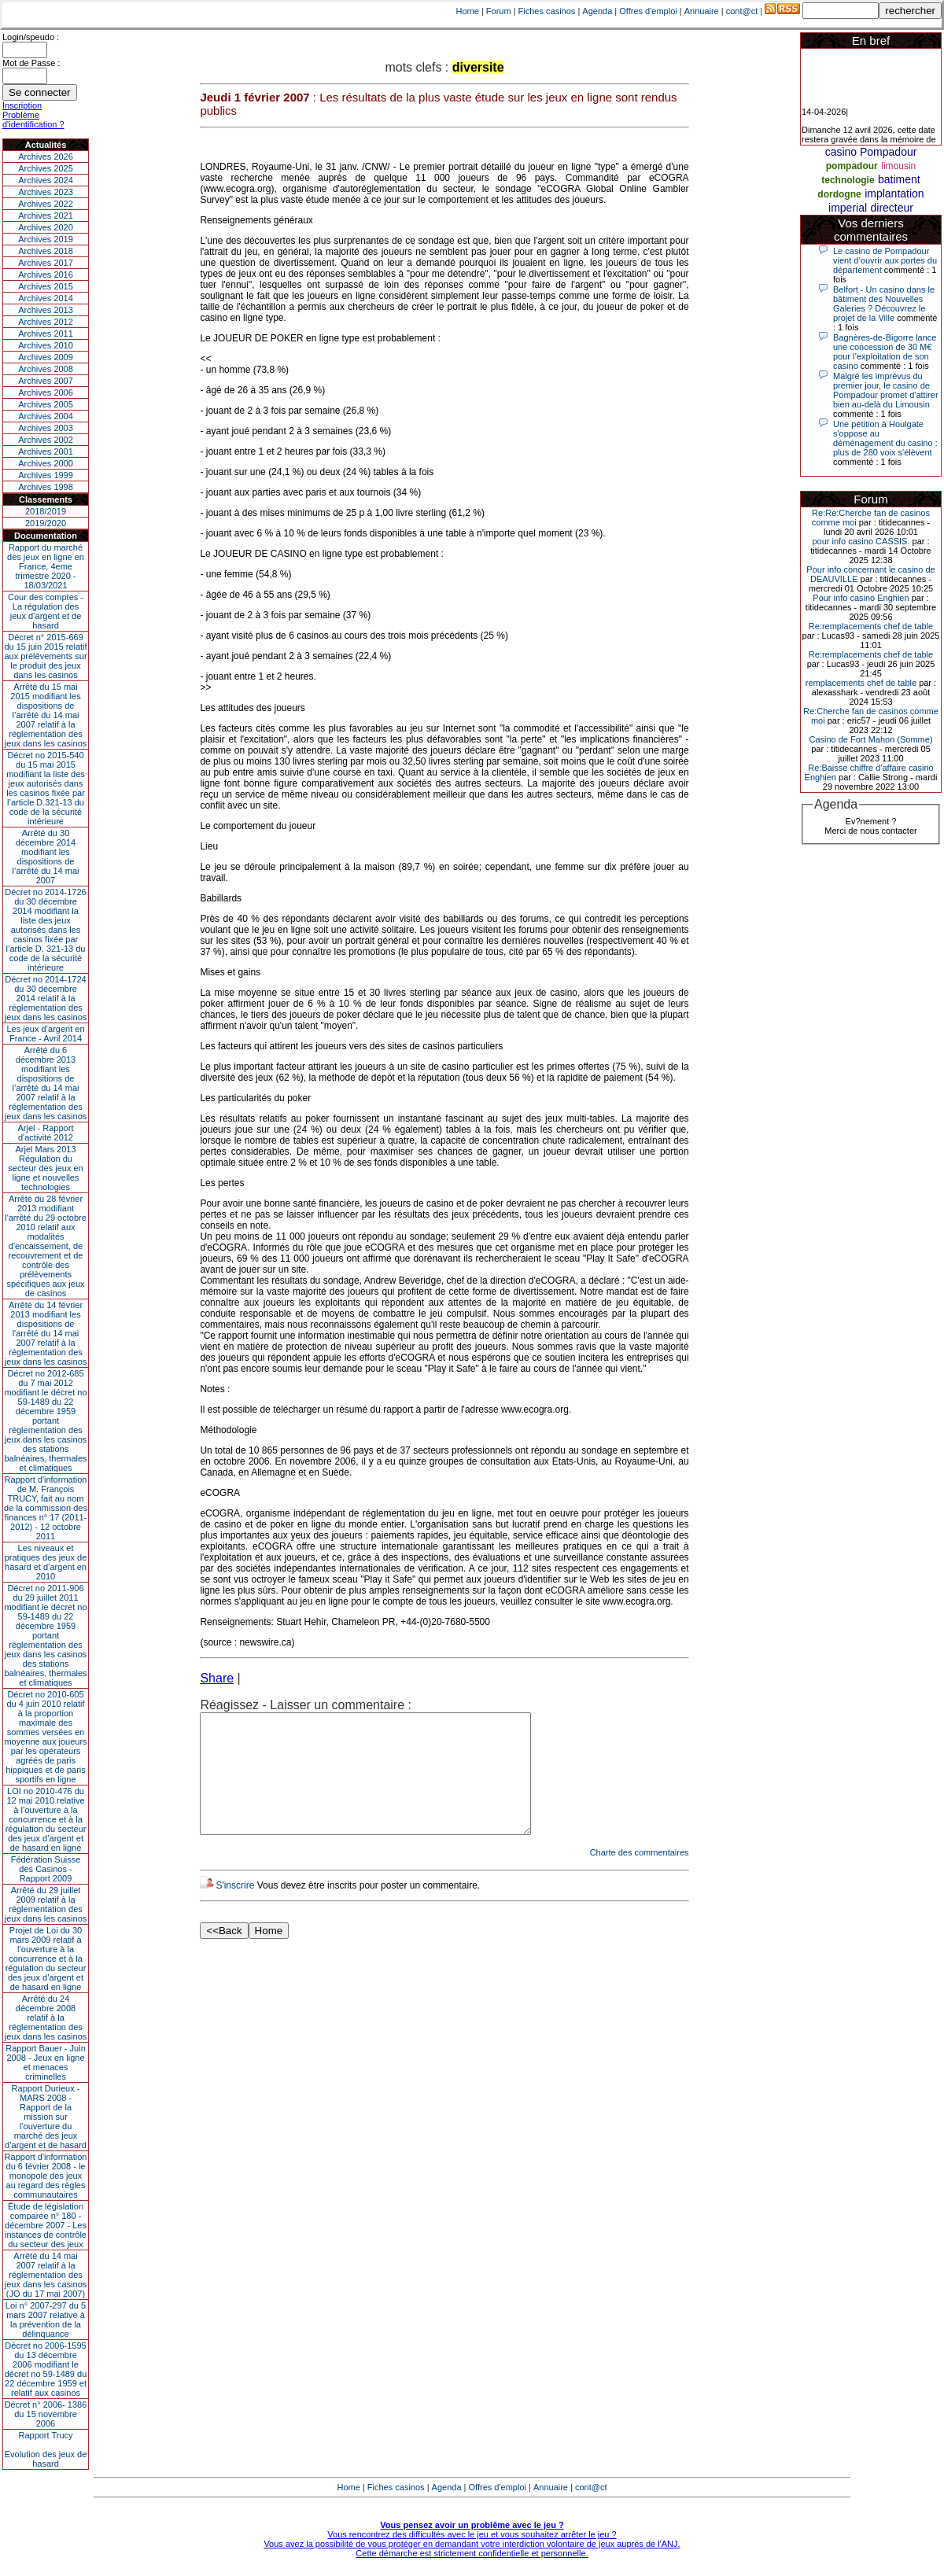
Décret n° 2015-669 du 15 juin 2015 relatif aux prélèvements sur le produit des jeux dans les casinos (45, 656)
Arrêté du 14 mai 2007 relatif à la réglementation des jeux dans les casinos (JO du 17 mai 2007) (46, 2274)
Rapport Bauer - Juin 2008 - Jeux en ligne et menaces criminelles (46, 2062)
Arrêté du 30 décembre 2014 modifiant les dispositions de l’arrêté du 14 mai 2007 (46, 856)
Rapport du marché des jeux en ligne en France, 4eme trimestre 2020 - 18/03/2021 (45, 566)
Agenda (597, 11)
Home (467, 11)
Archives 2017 (45, 262)
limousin (898, 165)
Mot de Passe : (31, 63)
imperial (847, 207)
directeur (892, 207)
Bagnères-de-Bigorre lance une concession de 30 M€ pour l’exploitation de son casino (884, 351)
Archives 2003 (45, 428)
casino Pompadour (871, 152)
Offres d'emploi (648, 11)
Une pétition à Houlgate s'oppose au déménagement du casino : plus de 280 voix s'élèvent (885, 438)
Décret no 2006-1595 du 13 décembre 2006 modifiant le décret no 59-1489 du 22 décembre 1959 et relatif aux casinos (46, 2369)
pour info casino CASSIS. (860, 541)
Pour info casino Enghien (861, 598)
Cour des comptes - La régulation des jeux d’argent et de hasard (45, 611)
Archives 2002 (45, 439)
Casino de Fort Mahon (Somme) (870, 739)
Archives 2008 (45, 369)
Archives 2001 (45, 451)
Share (217, 1678)
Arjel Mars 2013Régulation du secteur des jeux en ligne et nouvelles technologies (45, 1168)
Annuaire (701, 11)
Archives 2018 (45, 251)
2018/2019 (45, 511)
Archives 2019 (45, 239)
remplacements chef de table (861, 682)
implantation (894, 193)
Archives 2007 (45, 380)
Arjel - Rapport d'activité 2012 (46, 1132)
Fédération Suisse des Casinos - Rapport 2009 (46, 1869)
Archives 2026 (45, 156)
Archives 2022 (45, 203)
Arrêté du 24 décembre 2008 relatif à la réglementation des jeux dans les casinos (46, 2017)
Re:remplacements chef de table (871, 626)
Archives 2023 (45, 192)
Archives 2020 (45, 227)
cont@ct (742, 11)
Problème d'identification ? (33, 119)
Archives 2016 (45, 274)
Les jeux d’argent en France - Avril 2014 (45, 1033)
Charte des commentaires (639, 1876)
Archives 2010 (45, 345)
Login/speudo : (30, 37)
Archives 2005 (45, 404)
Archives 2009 (45, 357)
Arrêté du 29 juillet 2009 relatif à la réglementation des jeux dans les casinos (46, 1904)
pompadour (852, 165)
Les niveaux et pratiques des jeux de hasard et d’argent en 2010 (46, 1562)
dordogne (839, 194)
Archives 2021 (45, 215)
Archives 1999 (45, 475)
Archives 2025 (45, 168)
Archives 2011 (45, 333)
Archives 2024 (45, 180)
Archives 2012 (45, 321)
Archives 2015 (45, 286)
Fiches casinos (547, 11)
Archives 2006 (45, 392)
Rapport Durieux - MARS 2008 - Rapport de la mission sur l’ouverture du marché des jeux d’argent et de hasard (46, 2117)
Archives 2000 (45, 463)
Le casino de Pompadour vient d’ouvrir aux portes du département (885, 260)
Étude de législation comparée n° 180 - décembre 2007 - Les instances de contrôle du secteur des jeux (46, 2225)
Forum (498, 11)
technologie (847, 180)
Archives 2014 (45, 298)
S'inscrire (235, 1908)
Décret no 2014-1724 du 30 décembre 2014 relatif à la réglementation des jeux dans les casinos (46, 998)
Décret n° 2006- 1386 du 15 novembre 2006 (46, 2414)
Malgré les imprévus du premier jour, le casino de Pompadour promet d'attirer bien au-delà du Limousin (885, 390)
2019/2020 (45, 523)
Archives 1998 (45, 487)
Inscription (22, 105)
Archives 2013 (45, 310)
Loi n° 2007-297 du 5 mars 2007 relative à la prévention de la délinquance (46, 2319)
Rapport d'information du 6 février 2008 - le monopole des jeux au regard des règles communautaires (46, 2175)
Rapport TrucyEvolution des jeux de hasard (46, 2449)
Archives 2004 (45, 416)
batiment (899, 179)
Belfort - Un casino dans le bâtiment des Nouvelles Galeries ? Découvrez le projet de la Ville (884, 303)
